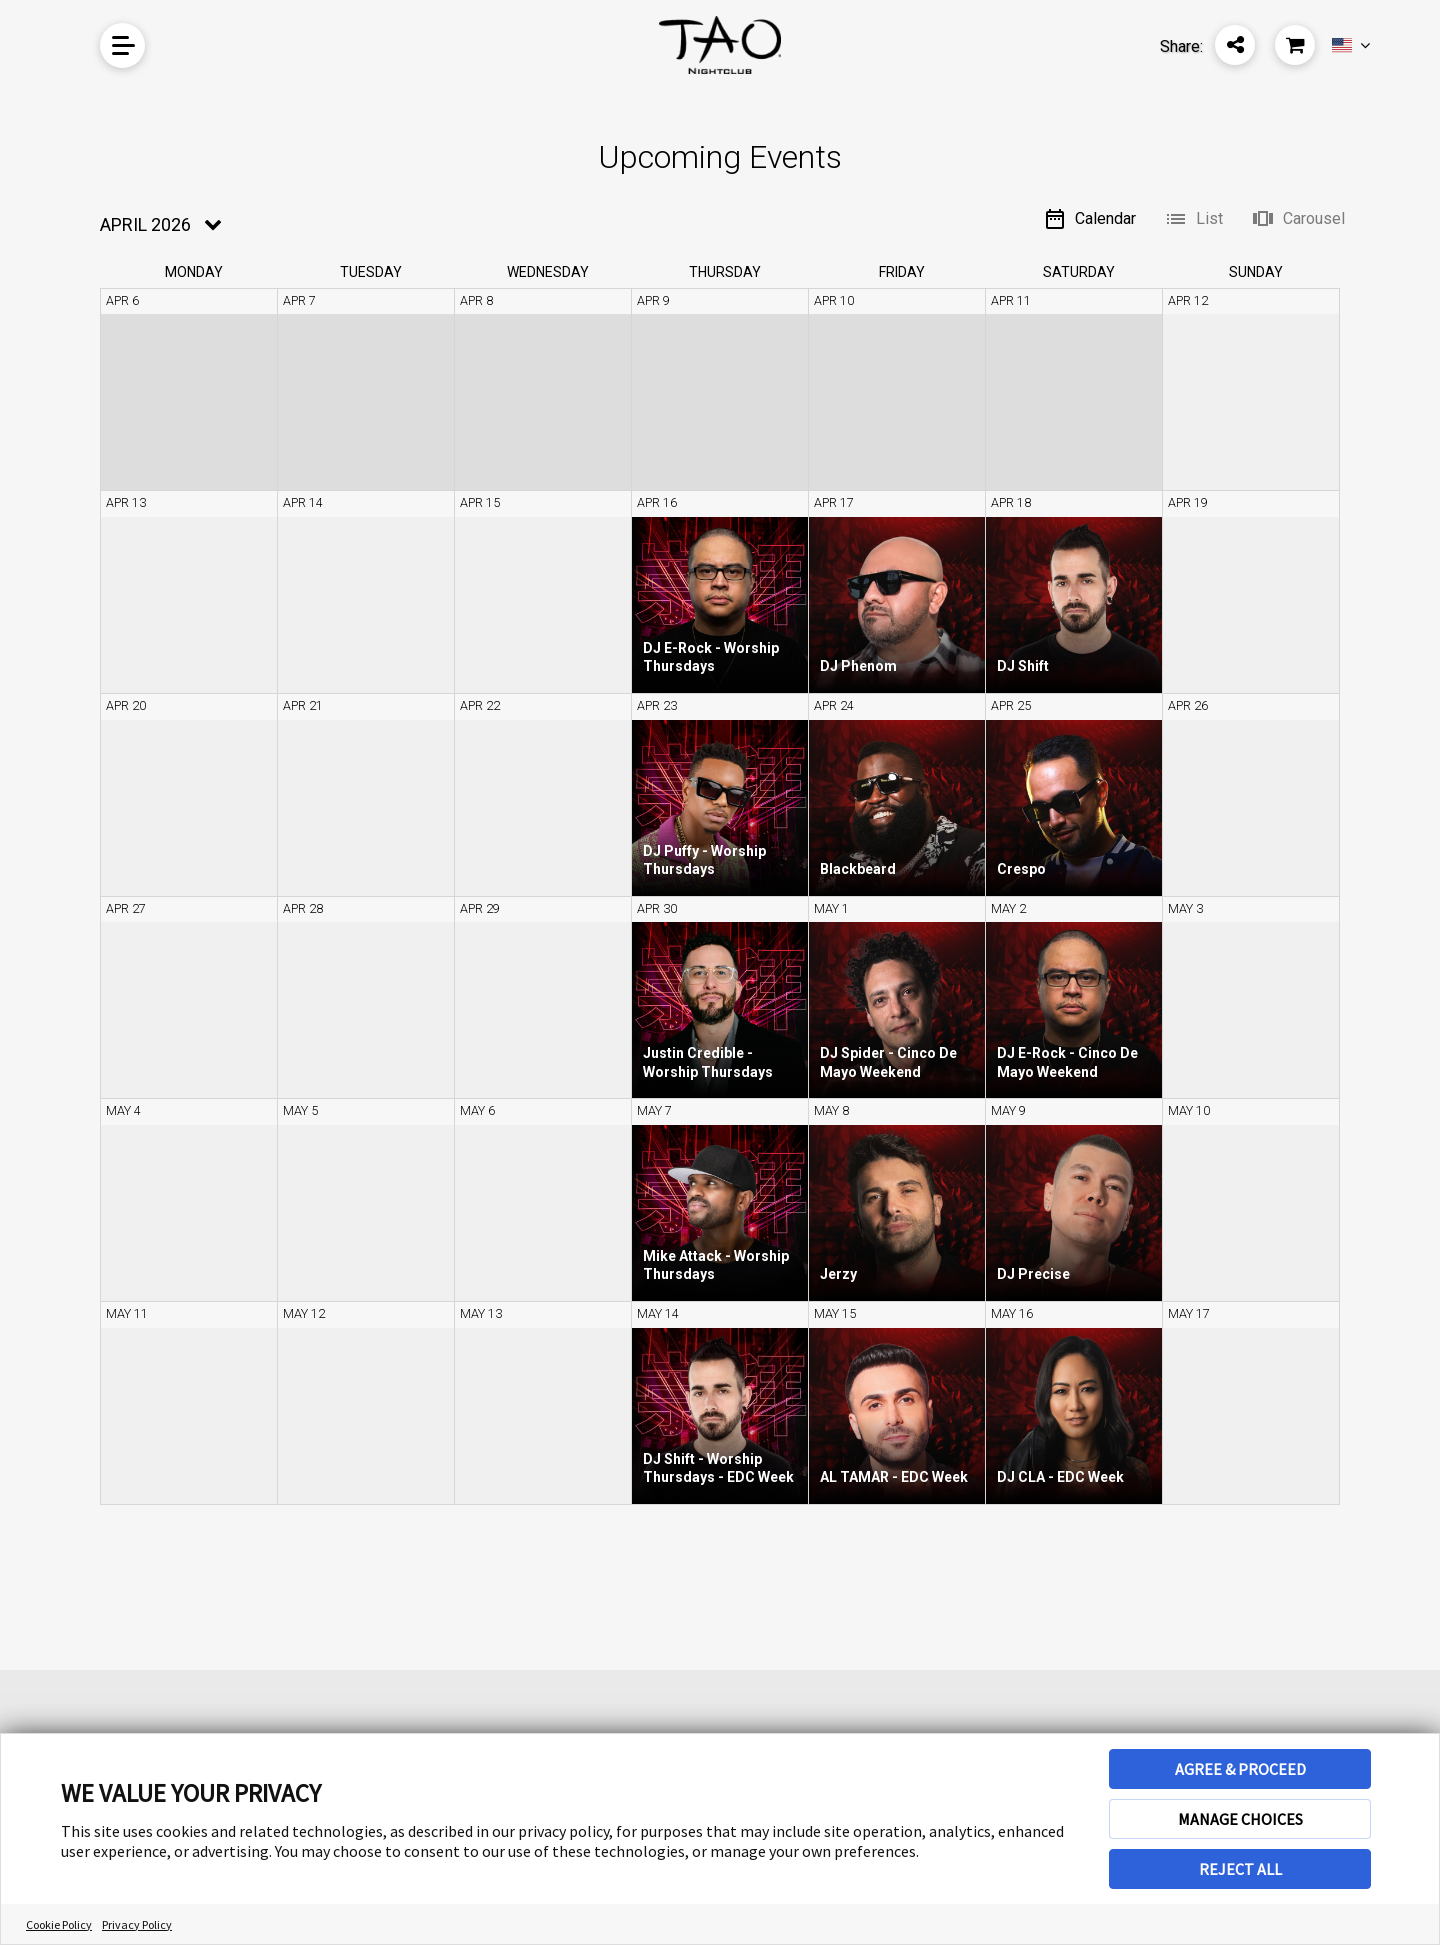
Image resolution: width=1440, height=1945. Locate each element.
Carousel (1298, 219)
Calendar (1089, 219)
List (1193, 219)
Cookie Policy (59, 1924)
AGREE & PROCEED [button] (1240, 1769)
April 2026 (145, 224)
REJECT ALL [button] (1240, 1869)
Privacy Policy (137, 1924)
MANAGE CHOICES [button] (1240, 1819)
